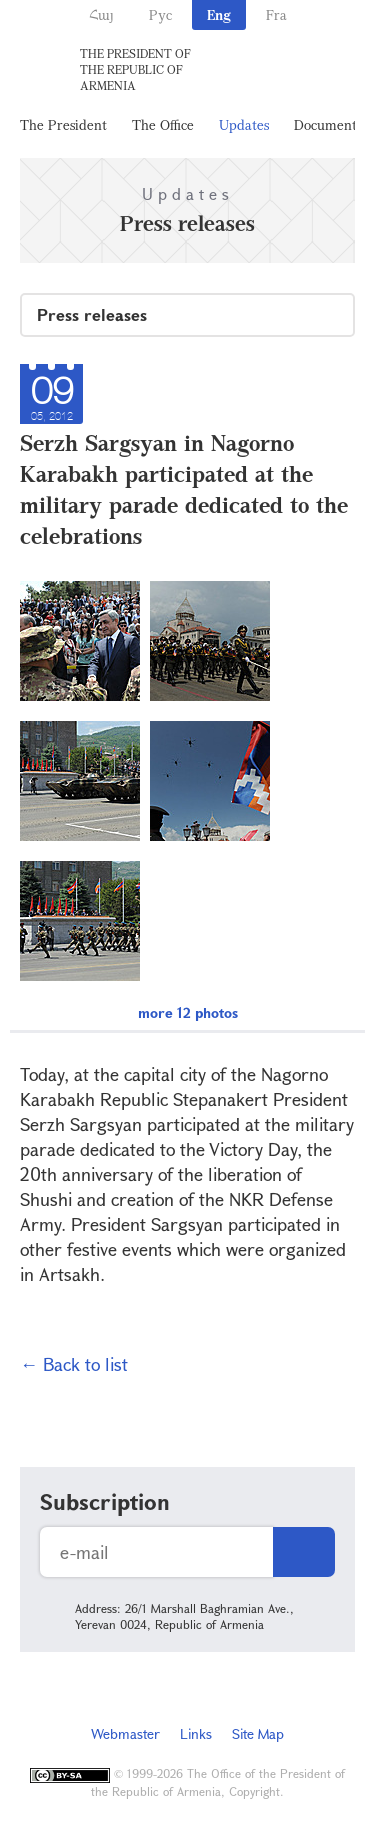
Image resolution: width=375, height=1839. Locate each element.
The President (63, 124)
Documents (328, 124)
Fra (276, 14)
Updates (244, 124)
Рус (160, 14)
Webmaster (125, 1733)
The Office (163, 124)
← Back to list (74, 1364)
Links (196, 1733)
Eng (219, 14)
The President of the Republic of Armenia (135, 69)
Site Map (258, 1733)
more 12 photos (188, 1012)
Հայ (101, 14)
